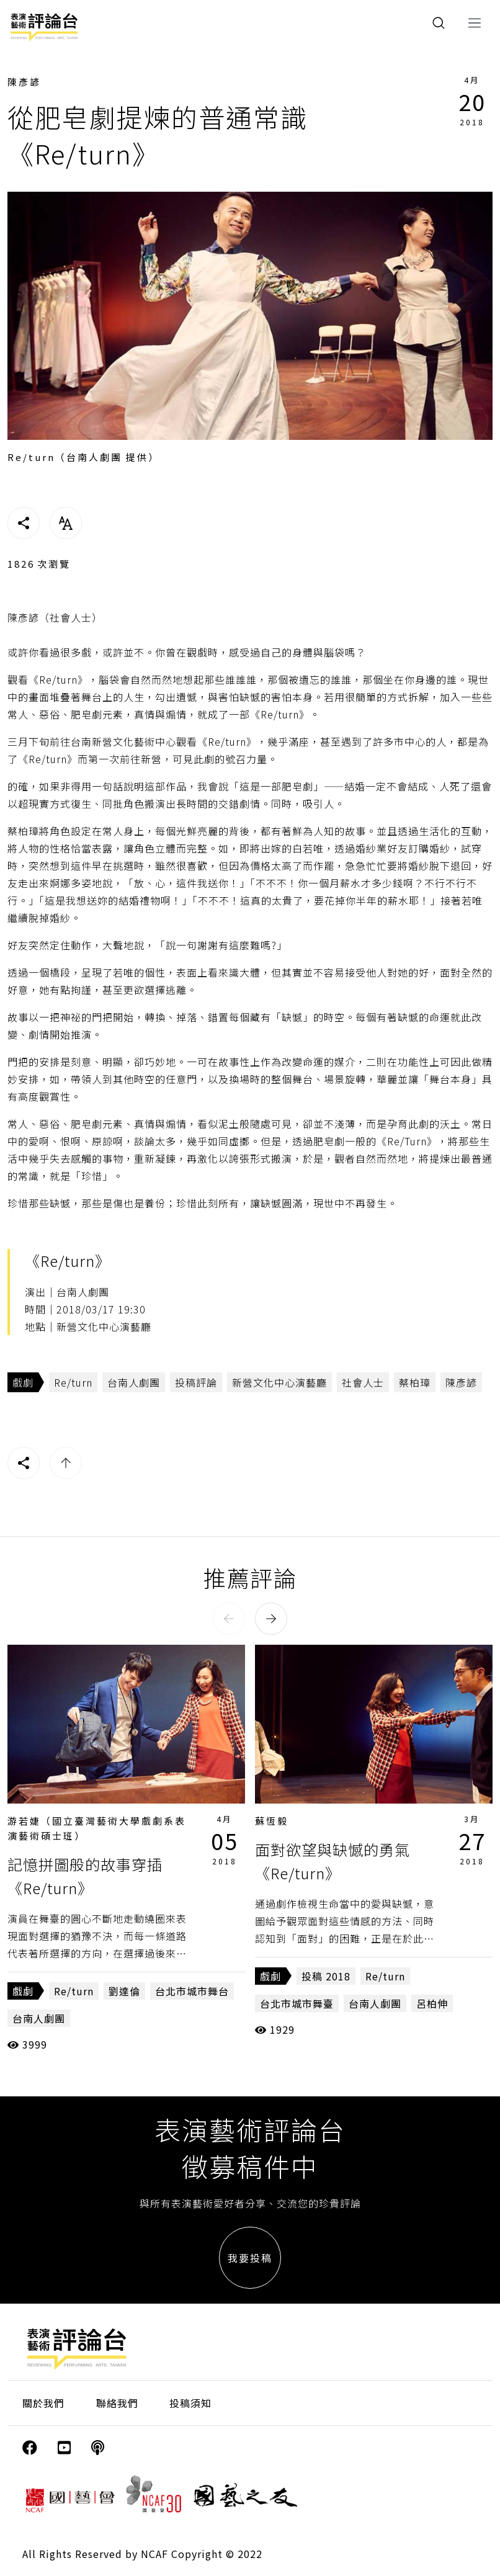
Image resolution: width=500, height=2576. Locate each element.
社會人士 (363, 1382)
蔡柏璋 (415, 1382)
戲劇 (22, 1382)
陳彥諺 (24, 81)
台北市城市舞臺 (297, 2003)
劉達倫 (124, 1990)
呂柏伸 (432, 2003)
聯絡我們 (117, 2402)
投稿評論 (196, 1382)
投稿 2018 (325, 1976)
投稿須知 (190, 2402)
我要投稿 (250, 2257)
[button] (229, 1619)
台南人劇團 (133, 1382)
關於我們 (43, 2402)
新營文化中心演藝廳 (279, 1382)
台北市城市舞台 (192, 1990)
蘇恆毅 (271, 1820)
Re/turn (73, 1382)
